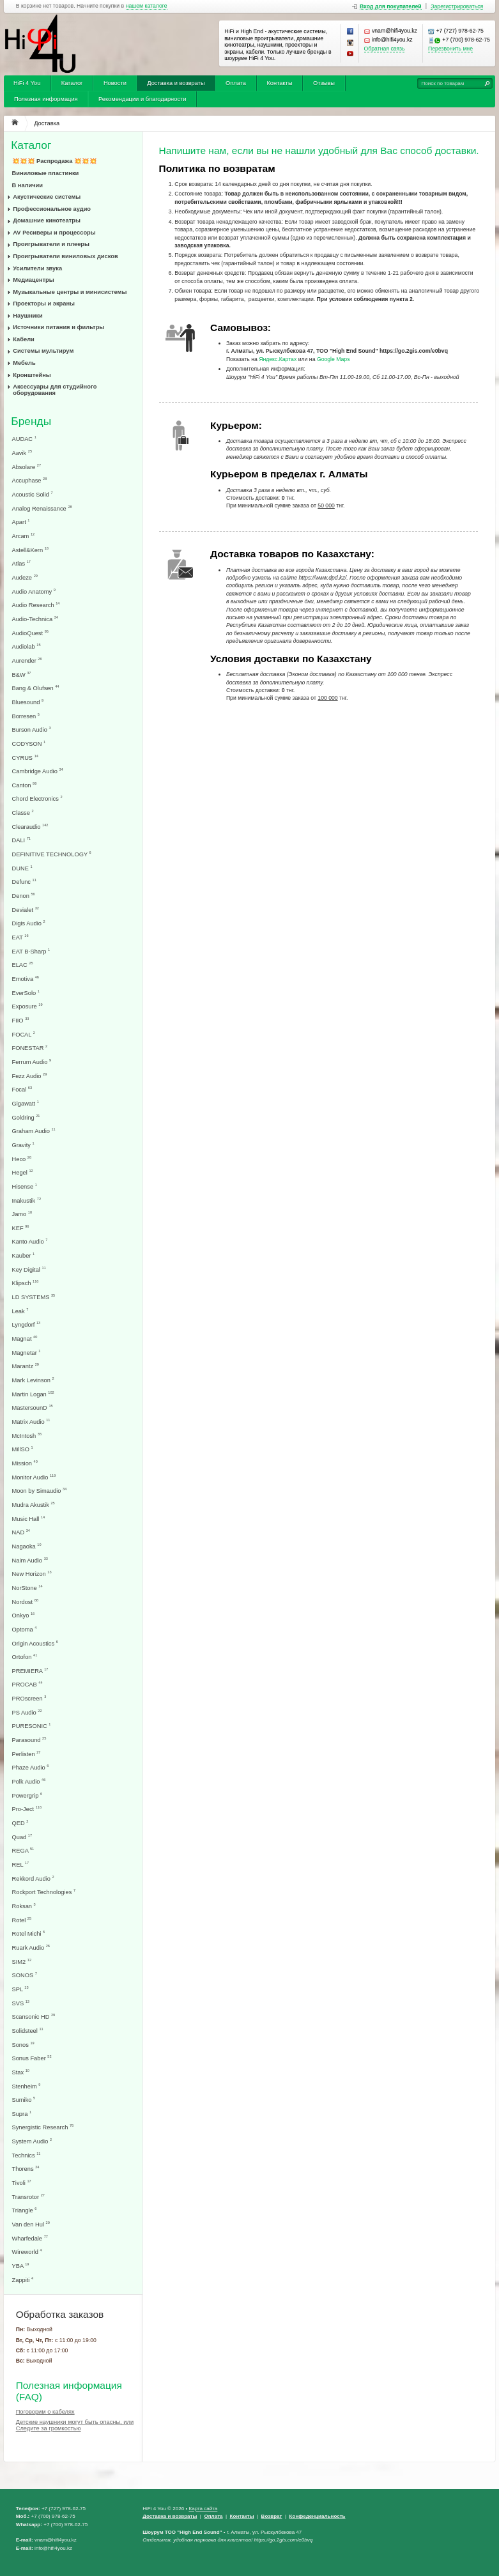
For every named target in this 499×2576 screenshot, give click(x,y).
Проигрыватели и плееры (51, 244)
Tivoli (21, 2182)
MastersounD (32, 1407)
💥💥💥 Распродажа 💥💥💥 (54, 161)
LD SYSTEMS (34, 1296)
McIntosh (27, 1435)
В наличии (27, 185)
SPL (20, 1989)
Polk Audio (29, 1781)
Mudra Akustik (33, 1504)
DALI (21, 840)
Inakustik (27, 1200)
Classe (23, 812)
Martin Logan (33, 1394)
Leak (20, 1311)
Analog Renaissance (42, 508)
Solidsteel (27, 2030)
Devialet (25, 909)
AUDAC (24, 438)
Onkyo (23, 1615)
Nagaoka (27, 1546)
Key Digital (29, 1269)
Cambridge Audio (37, 771)
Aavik (22, 452)
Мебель (24, 363)
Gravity (23, 1144)
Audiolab (26, 646)
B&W (21, 674)
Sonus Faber (32, 2058)
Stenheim (26, 2086)
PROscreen (29, 1698)
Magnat (25, 1338)
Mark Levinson (33, 1380)
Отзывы (324, 83)
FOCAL (23, 1034)
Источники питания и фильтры (58, 327)
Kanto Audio (30, 1241)
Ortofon (25, 1656)
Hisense (24, 1186)
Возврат (271, 2516)
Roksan (24, 1905)
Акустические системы (47, 197)
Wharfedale (30, 2238)
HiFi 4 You (26, 83)
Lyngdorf (26, 1324)
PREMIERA (30, 1670)
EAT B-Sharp (31, 951)
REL (20, 1864)
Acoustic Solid (32, 494)
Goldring (26, 1117)
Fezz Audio (29, 1075)
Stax (20, 2072)
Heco (22, 1158)
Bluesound (28, 702)
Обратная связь (384, 49)
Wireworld (27, 2251)
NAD (21, 1532)
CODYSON (29, 743)
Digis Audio (28, 923)
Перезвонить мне (450, 49)
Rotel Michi (28, 1933)
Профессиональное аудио (52, 209)
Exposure (27, 1006)
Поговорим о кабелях (45, 2412)
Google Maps (333, 359)
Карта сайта (202, 2508)
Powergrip (27, 1795)
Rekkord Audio (33, 1878)
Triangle (24, 2210)
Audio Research (36, 604)
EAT (20, 937)
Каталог (72, 83)
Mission (25, 1463)
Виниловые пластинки (45, 173)
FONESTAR (30, 1047)
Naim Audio (30, 1560)
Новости (115, 83)
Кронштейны (31, 375)
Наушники (28, 315)
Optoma (24, 1629)
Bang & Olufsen (35, 687)
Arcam (23, 535)
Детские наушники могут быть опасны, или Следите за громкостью (75, 2425)
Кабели (24, 339)
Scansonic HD (34, 2016)
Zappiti (23, 2279)
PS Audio (27, 1712)
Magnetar (26, 1352)
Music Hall (28, 1518)
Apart (21, 521)
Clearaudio (30, 826)
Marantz (25, 1365)
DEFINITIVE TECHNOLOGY (51, 854)
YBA (20, 2265)
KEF (20, 1227)
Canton (24, 785)
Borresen (26, 716)
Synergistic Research (43, 2127)
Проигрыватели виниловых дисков (65, 256)
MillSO (22, 1449)
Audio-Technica (35, 618)
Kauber (23, 1255)
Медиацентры (33, 280)
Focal (22, 1089)
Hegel (22, 1172)
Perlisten (26, 1753)
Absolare (27, 466)
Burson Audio (31, 729)
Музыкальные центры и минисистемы (70, 292)
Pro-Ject (27, 1808)
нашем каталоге (146, 6)
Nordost (25, 1601)
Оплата (236, 83)
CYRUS (25, 757)
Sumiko (24, 2099)
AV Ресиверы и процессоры (54, 232)
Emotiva (25, 978)
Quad (22, 1836)
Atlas (21, 563)
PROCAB (27, 1684)
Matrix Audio (31, 1421)
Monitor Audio (34, 1477)
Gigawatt (25, 1103)
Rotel (22, 1920)
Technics (26, 2155)
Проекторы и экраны (44, 303)
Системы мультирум (43, 351)
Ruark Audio (31, 1947)
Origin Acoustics (35, 1643)
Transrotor (28, 2196)
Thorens (26, 2168)
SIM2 (22, 1961)
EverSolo (26, 992)
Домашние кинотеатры (47, 220)
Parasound (29, 1739)
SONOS (24, 1974)
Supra (22, 2113)
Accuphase (29, 480)
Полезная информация (46, 99)
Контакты (279, 83)
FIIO (20, 1020)
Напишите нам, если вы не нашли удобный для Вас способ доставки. (319, 150)
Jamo (22, 1213)
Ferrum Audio (32, 1061)
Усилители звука (37, 268)
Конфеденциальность (317, 2516)
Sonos (23, 2044)
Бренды (31, 421)
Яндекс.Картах (277, 359)
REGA (23, 1850)
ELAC (22, 964)
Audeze (25, 577)
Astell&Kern (30, 549)
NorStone (27, 1587)
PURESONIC (31, 1725)
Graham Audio (34, 1130)
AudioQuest (30, 632)
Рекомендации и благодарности (142, 99)
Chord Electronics (37, 798)
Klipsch (25, 1282)
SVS (20, 2003)
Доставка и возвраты (175, 83)
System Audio (32, 2141)
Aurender (27, 660)
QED (20, 1822)
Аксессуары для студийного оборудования (54, 389)
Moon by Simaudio (39, 1490)
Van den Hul (31, 2224)
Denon (23, 895)
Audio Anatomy (34, 591)
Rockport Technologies (44, 1891)
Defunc (24, 881)
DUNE (22, 868)
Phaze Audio (30, 1767)
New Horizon (32, 1573)
